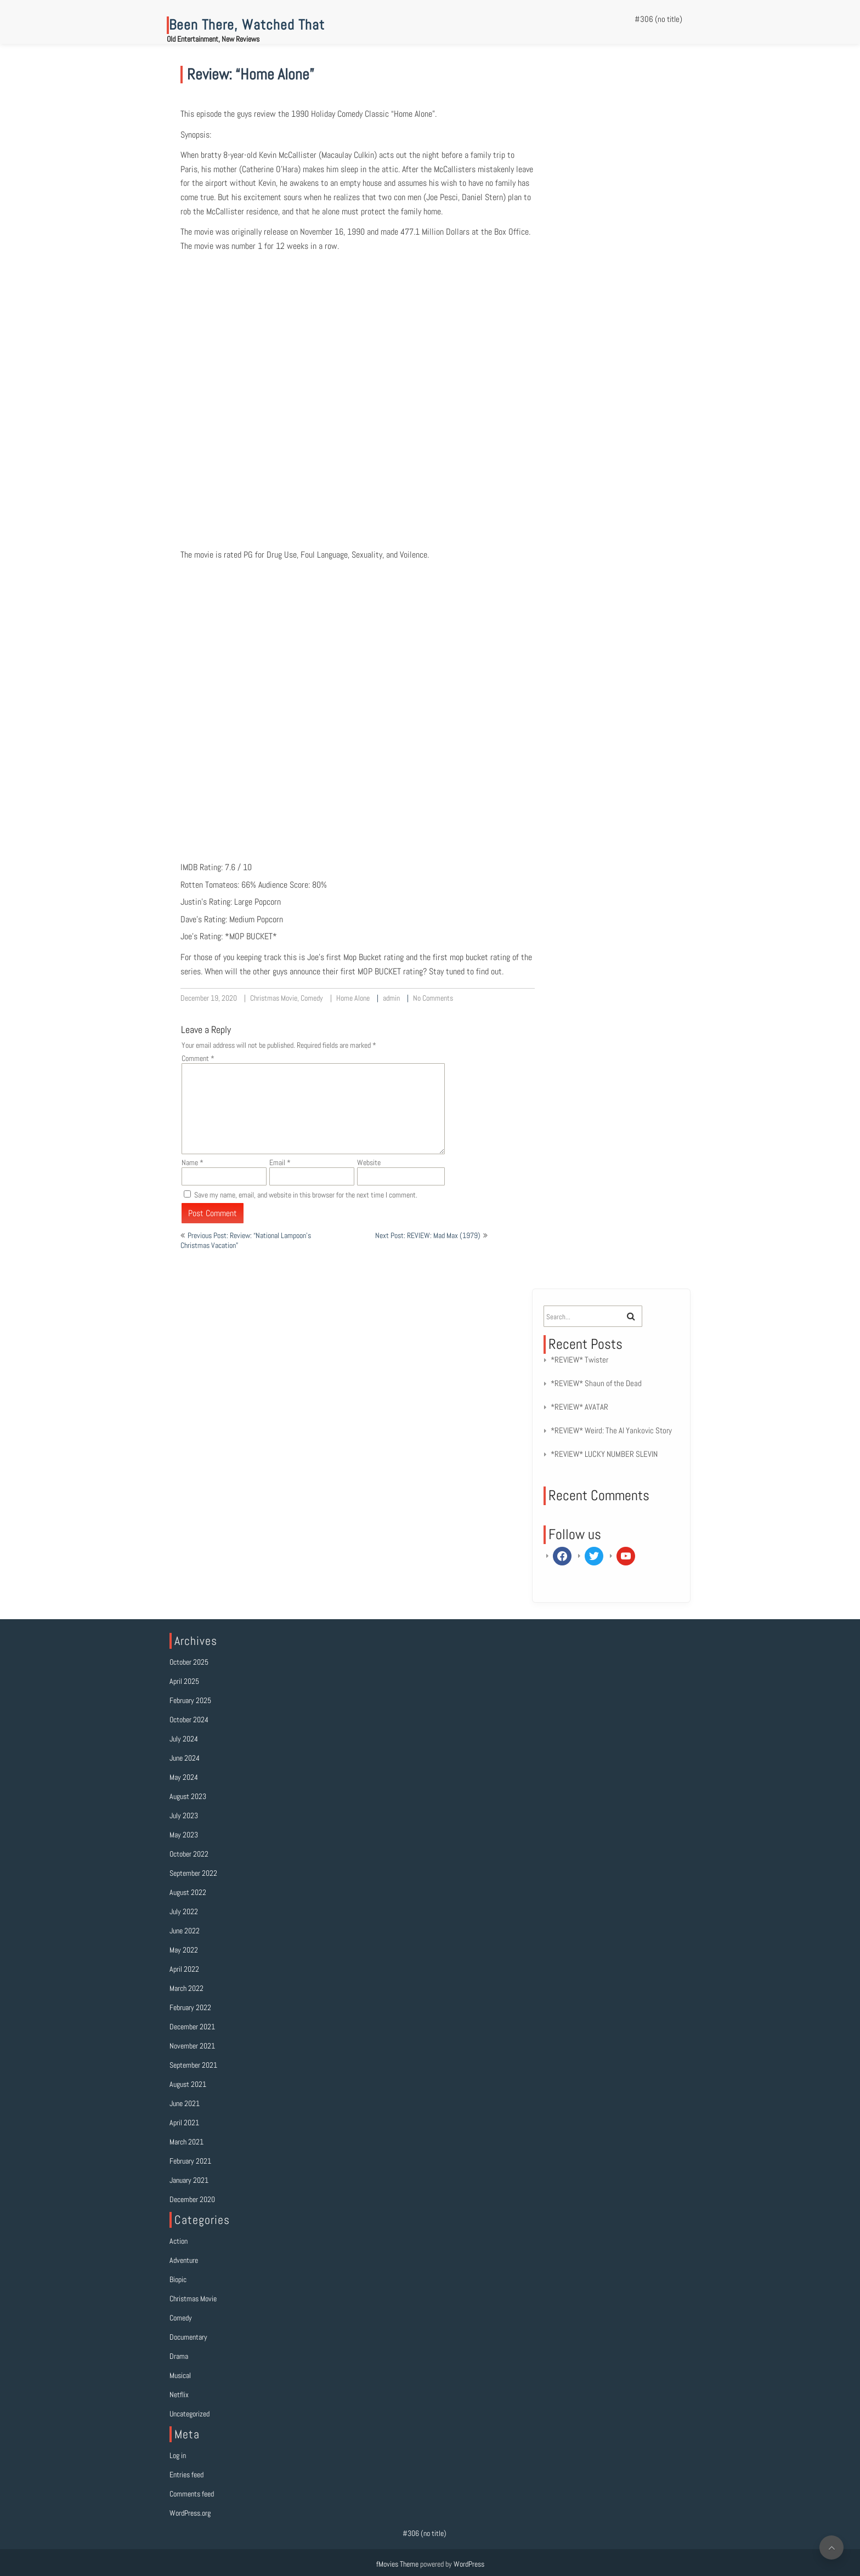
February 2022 (190, 2007)
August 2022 (187, 1892)
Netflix (179, 2394)
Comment (198, 1058)
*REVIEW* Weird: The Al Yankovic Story (611, 1430)
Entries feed (186, 2474)
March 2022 (186, 1988)
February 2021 (190, 2161)
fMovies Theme (397, 2564)
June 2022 (184, 1931)
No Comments (433, 998)
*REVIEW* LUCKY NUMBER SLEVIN (604, 1454)
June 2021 (184, 2103)
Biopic (177, 2279)
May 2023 (183, 1835)
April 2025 (184, 1681)
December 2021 (192, 2027)
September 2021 (193, 2065)
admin (391, 998)
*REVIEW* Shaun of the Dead (596, 1383)
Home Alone (353, 998)
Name (192, 1162)
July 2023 (183, 1815)
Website (369, 1162)
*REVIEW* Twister (579, 1359)
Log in (177, 2455)
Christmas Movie (273, 998)
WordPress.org (190, 2513)
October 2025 (188, 1662)
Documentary (188, 2337)
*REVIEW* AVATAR (579, 1407)
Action (178, 2241)
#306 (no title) (658, 19)
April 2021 (184, 2122)
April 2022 (184, 1969)
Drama (178, 2356)
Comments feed (191, 2494)
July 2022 (183, 1911)
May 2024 (183, 1777)
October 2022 (188, 1854)
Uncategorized (189, 2414)
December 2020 (192, 2199)
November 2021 (192, 2046)
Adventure (183, 2260)
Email (280, 1162)
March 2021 (186, 2142)
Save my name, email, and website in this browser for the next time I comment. (305, 1195)
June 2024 (184, 1758)
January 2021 (188, 2180)
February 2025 (190, 1700)
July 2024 (183, 1739)
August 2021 (187, 2084)
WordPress (469, 2564)
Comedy (312, 998)
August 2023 (187, 1796)
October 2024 (188, 1719)
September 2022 (193, 1873)
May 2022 (183, 1950)
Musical (180, 2375)
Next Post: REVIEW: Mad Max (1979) (427, 1235)
